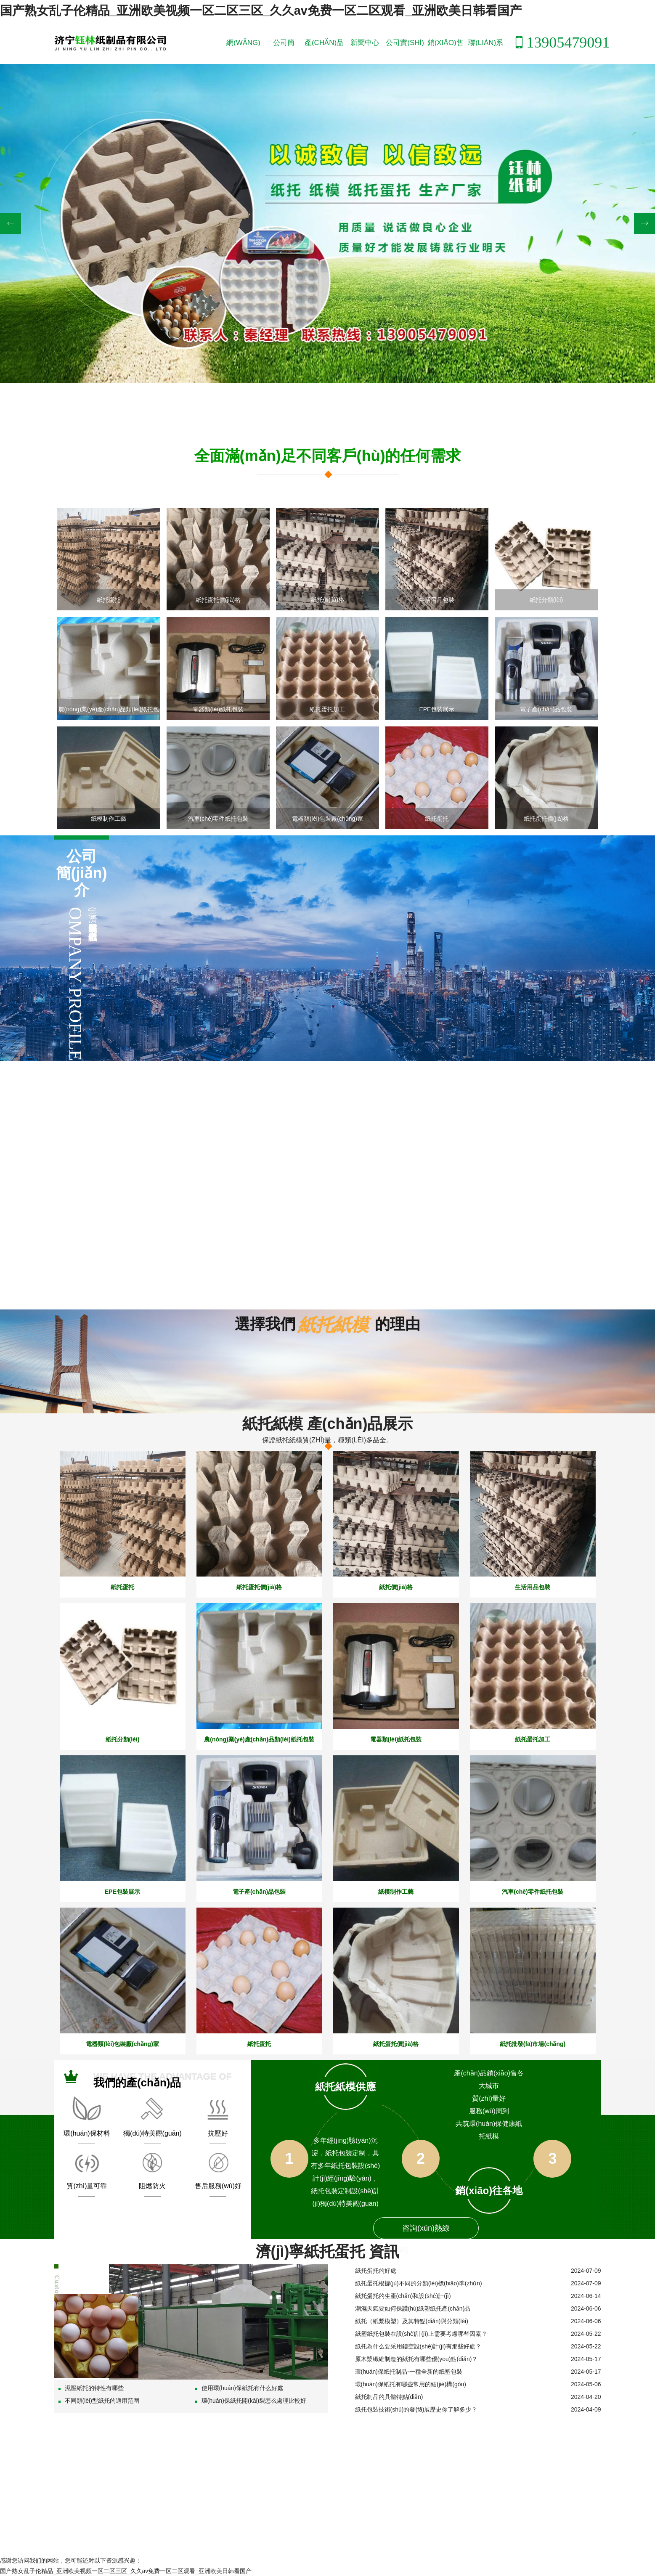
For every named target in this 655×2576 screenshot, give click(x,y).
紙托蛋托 (643, 26)
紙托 (612, 26)
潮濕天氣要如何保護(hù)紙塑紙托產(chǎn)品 (413, 2307)
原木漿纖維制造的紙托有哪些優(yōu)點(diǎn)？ (416, 2358)
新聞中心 (364, 42)
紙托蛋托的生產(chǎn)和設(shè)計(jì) (403, 2295)
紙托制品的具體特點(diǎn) (389, 2396)
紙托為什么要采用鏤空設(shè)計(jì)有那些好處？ (418, 2345)
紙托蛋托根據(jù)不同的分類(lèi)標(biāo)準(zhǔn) (418, 2282)
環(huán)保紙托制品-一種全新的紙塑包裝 (408, 2370)
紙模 (625, 26)
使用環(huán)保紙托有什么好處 (239, 2387)
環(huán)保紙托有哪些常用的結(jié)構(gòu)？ (410, 2383)
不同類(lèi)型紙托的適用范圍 (98, 2399)
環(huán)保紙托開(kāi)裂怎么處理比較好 (251, 2399)
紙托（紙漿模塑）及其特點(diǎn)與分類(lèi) (411, 2320)
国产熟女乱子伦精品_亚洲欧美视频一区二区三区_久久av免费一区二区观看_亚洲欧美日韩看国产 (252, 10)
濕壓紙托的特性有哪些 (91, 2387)
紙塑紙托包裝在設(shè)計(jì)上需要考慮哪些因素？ (421, 2333)
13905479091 (560, 42)
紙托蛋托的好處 (375, 2269)
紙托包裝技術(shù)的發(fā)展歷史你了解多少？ (416, 2408)
